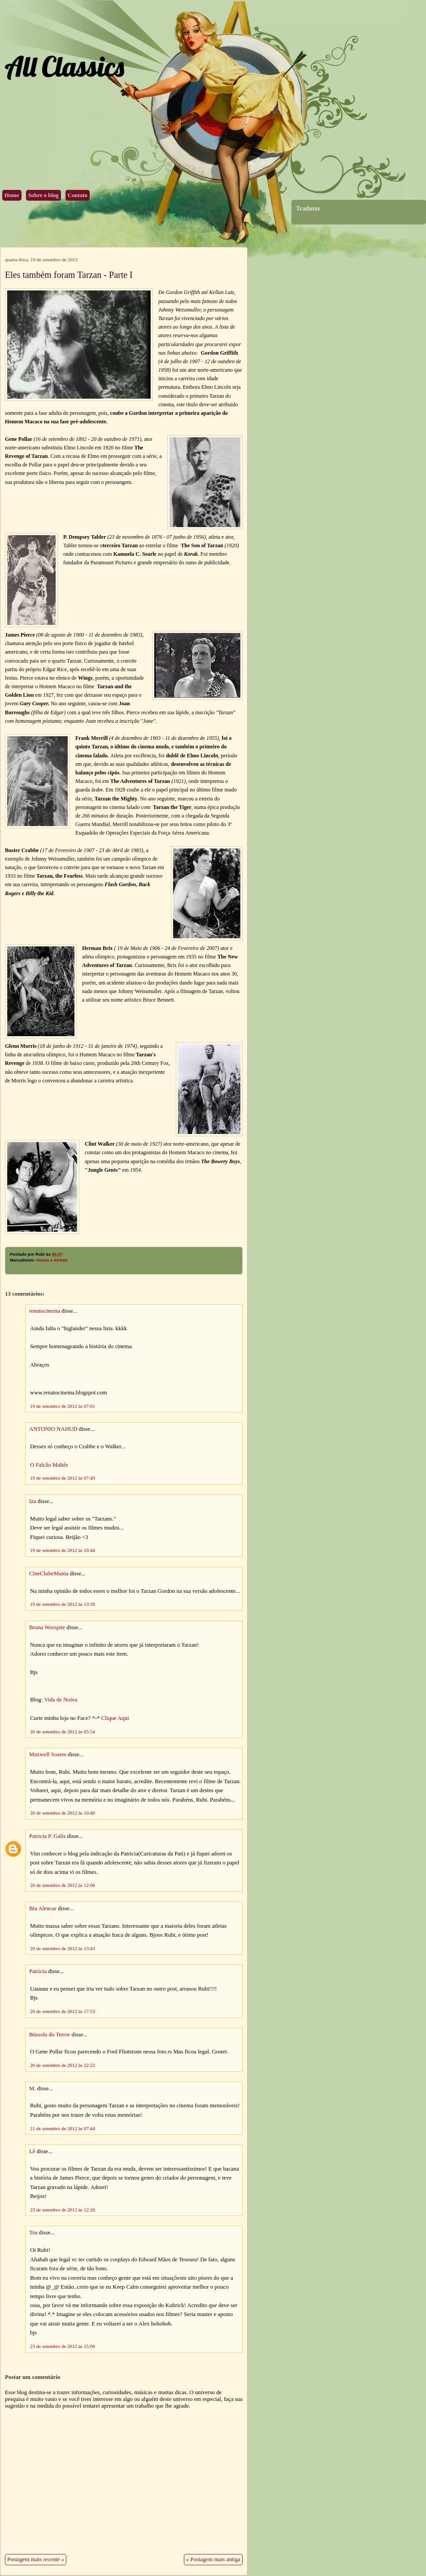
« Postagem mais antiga (213, 2559)
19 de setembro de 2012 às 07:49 (62, 1478)
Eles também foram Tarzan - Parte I (69, 275)
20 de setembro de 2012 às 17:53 (62, 2011)
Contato (77, 195)
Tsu (33, 2232)
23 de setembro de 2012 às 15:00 (62, 2346)
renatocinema (44, 1311)
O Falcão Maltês (49, 1465)
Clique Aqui (115, 1718)
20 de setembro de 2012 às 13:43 (62, 1948)
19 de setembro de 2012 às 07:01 (62, 1406)
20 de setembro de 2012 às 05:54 (62, 1731)
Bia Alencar (43, 1908)
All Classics (64, 66)
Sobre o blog (43, 195)
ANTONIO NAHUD (53, 1429)
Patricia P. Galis (47, 1836)
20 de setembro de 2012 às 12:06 (62, 1885)
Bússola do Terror (49, 2034)
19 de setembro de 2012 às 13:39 (62, 1604)
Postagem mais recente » (35, 2559)
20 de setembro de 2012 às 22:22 (62, 2065)
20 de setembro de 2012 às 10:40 (62, 1813)
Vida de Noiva (60, 1700)
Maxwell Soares (47, 1754)
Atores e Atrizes (52, 1260)
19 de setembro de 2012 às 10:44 (62, 1550)
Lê (32, 2151)
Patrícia (38, 1971)
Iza (32, 1501)
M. (32, 2088)
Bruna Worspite (47, 1627)
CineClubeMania (48, 1573)
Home (11, 195)
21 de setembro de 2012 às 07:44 (62, 2128)
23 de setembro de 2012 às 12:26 (62, 2209)
